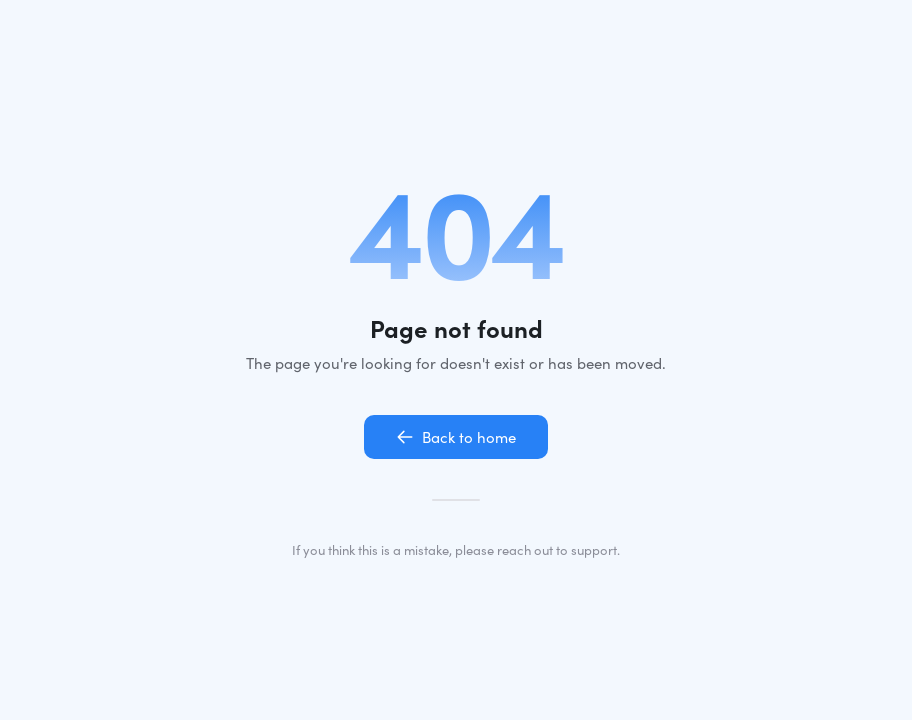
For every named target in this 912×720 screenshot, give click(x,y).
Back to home (456, 437)
